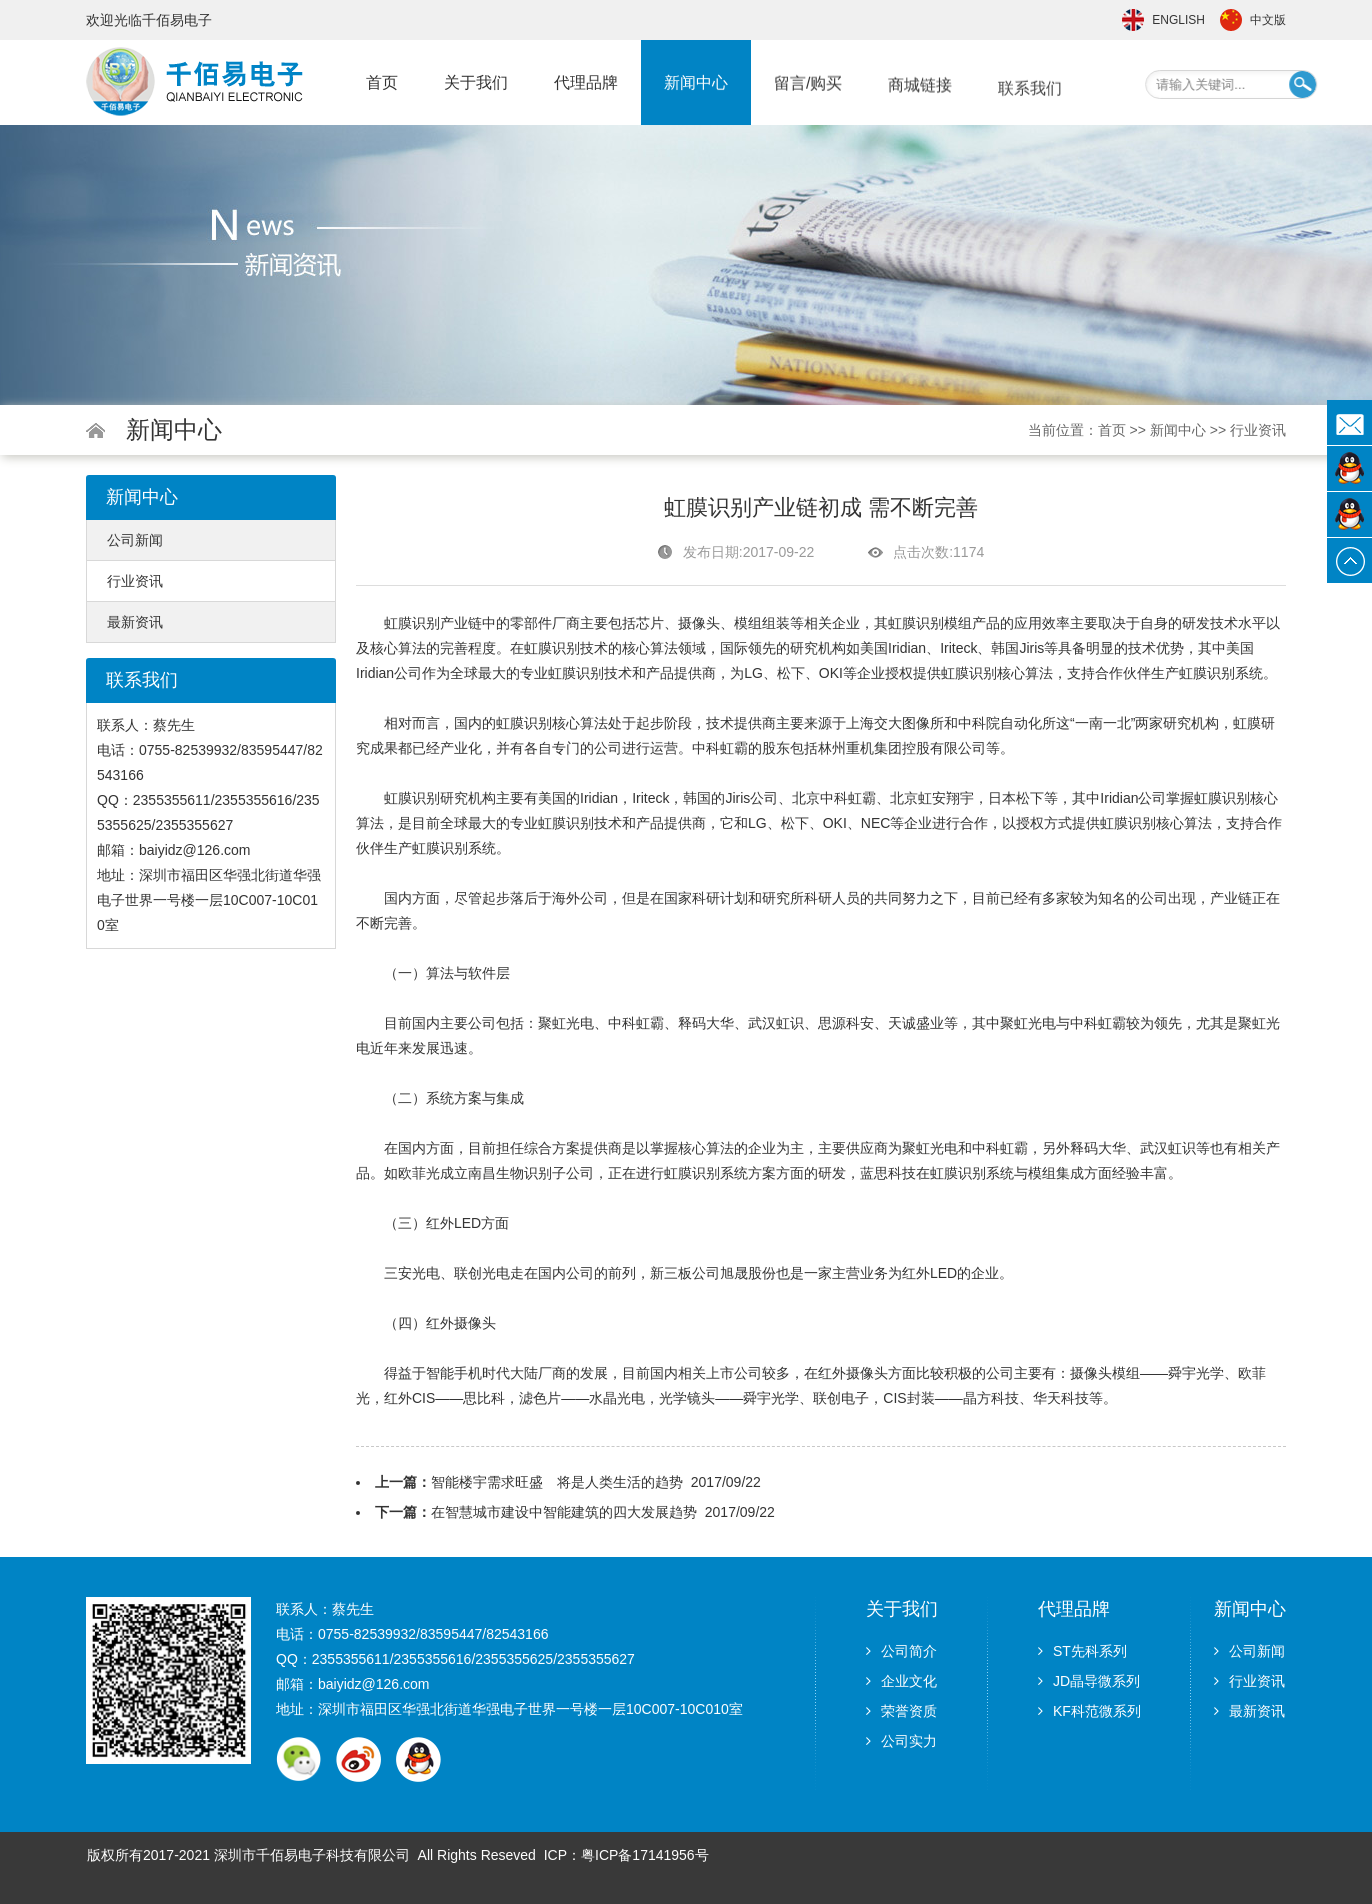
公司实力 (901, 1741)
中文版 (1268, 20)
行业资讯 (1258, 430)
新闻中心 (696, 87)
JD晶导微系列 (1089, 1681)
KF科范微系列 (1089, 1711)
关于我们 (476, 82)
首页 (382, 82)
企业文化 (901, 1681)
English (1178, 20)
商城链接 (920, 99)
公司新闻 (135, 540)
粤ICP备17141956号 (645, 1855)
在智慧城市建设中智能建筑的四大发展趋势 (564, 1512)
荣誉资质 (901, 1711)
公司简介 (901, 1651)
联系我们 (1030, 109)
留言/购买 (808, 92)
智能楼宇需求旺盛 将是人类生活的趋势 (557, 1482)
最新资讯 (135, 622)
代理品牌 (586, 84)
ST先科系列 (1082, 1651)
